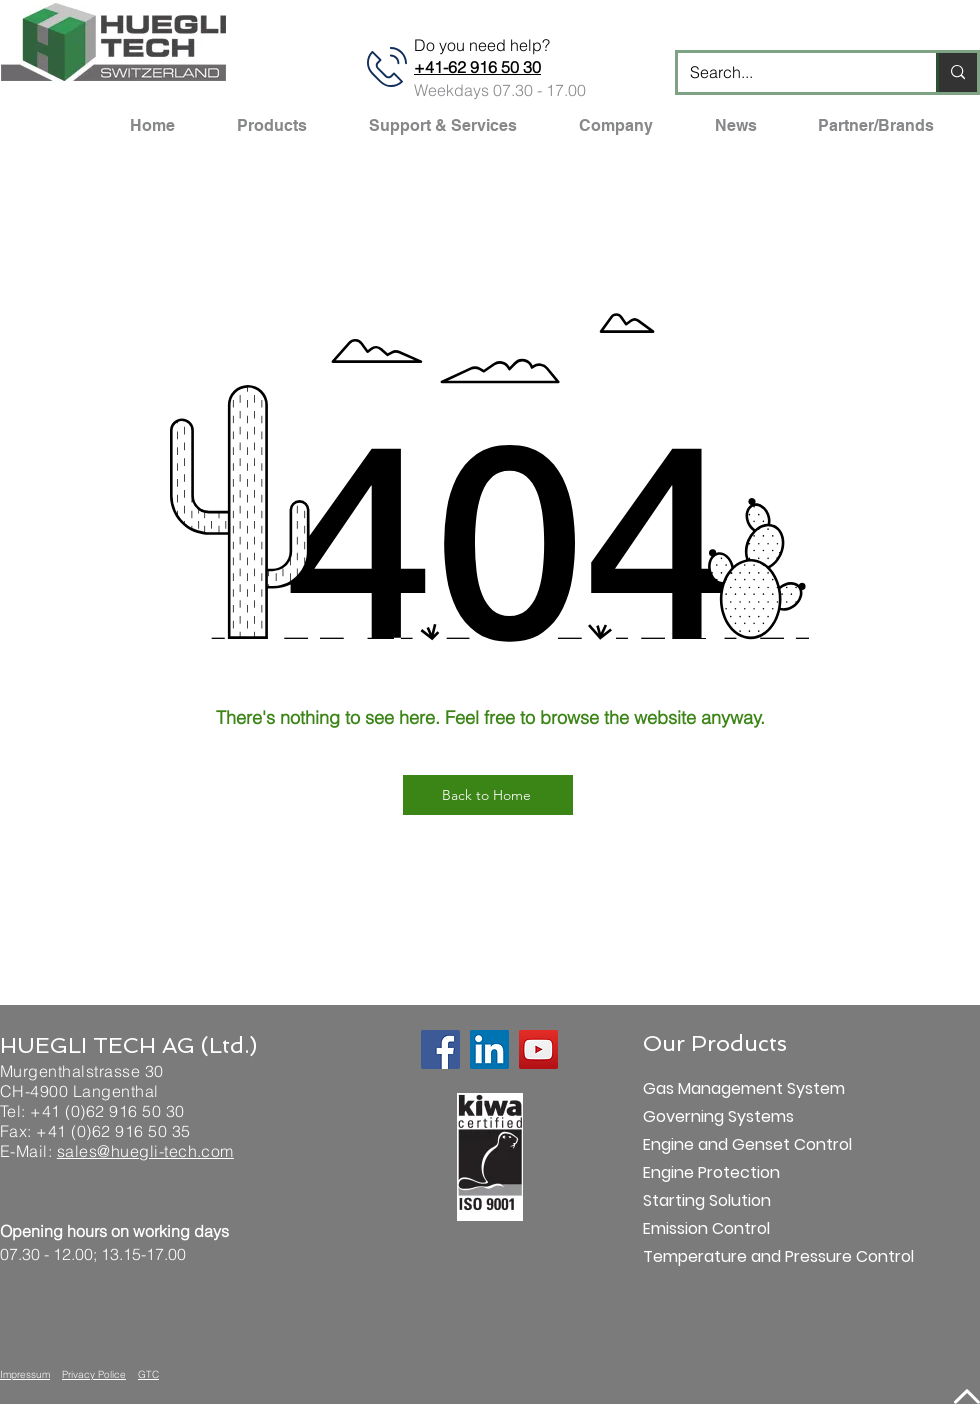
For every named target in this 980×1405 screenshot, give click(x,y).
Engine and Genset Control (713, 1144)
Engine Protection (711, 1172)
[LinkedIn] (489, 1049)
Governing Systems (713, 1116)
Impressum (25, 1374)
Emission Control (706, 1228)
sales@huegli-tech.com (145, 1151)
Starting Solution (707, 1200)
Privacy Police (94, 1374)
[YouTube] (538, 1049)
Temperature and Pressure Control (713, 1256)
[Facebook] (440, 1049)
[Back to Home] (488, 795)
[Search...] (792, 72)
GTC (148, 1374)
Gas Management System (713, 1088)
